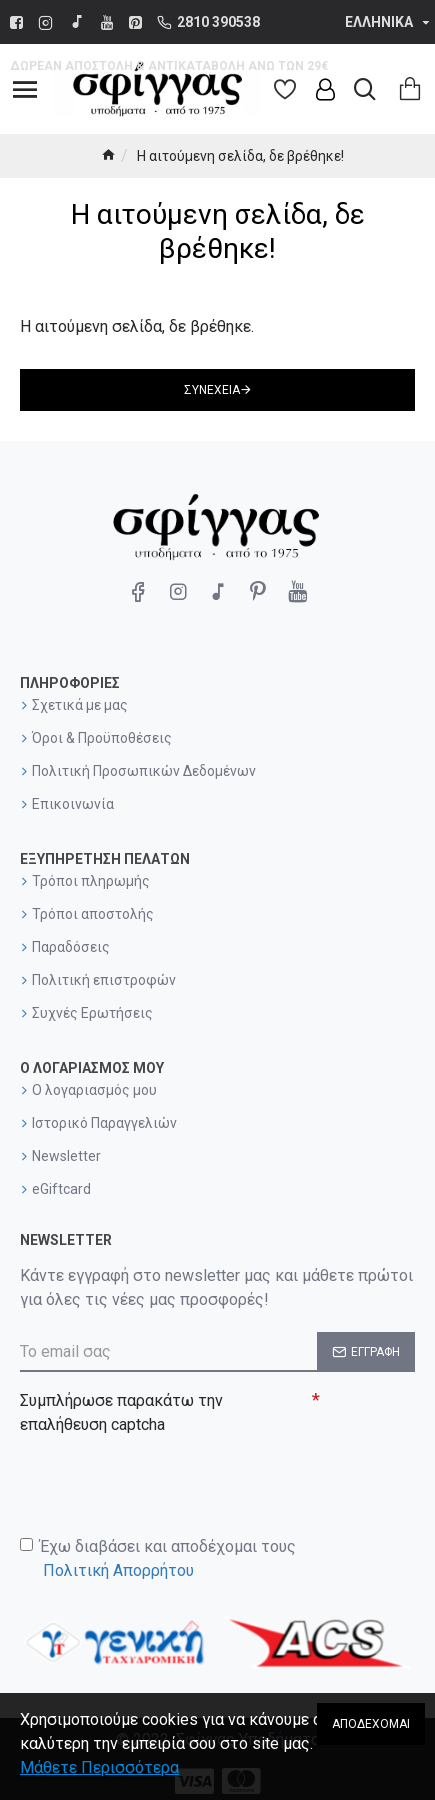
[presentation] (160, 1478)
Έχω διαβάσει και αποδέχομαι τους (158, 1560)
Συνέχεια (212, 390)
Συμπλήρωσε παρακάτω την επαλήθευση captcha (121, 1412)
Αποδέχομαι (371, 1724)
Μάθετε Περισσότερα (99, 1767)
